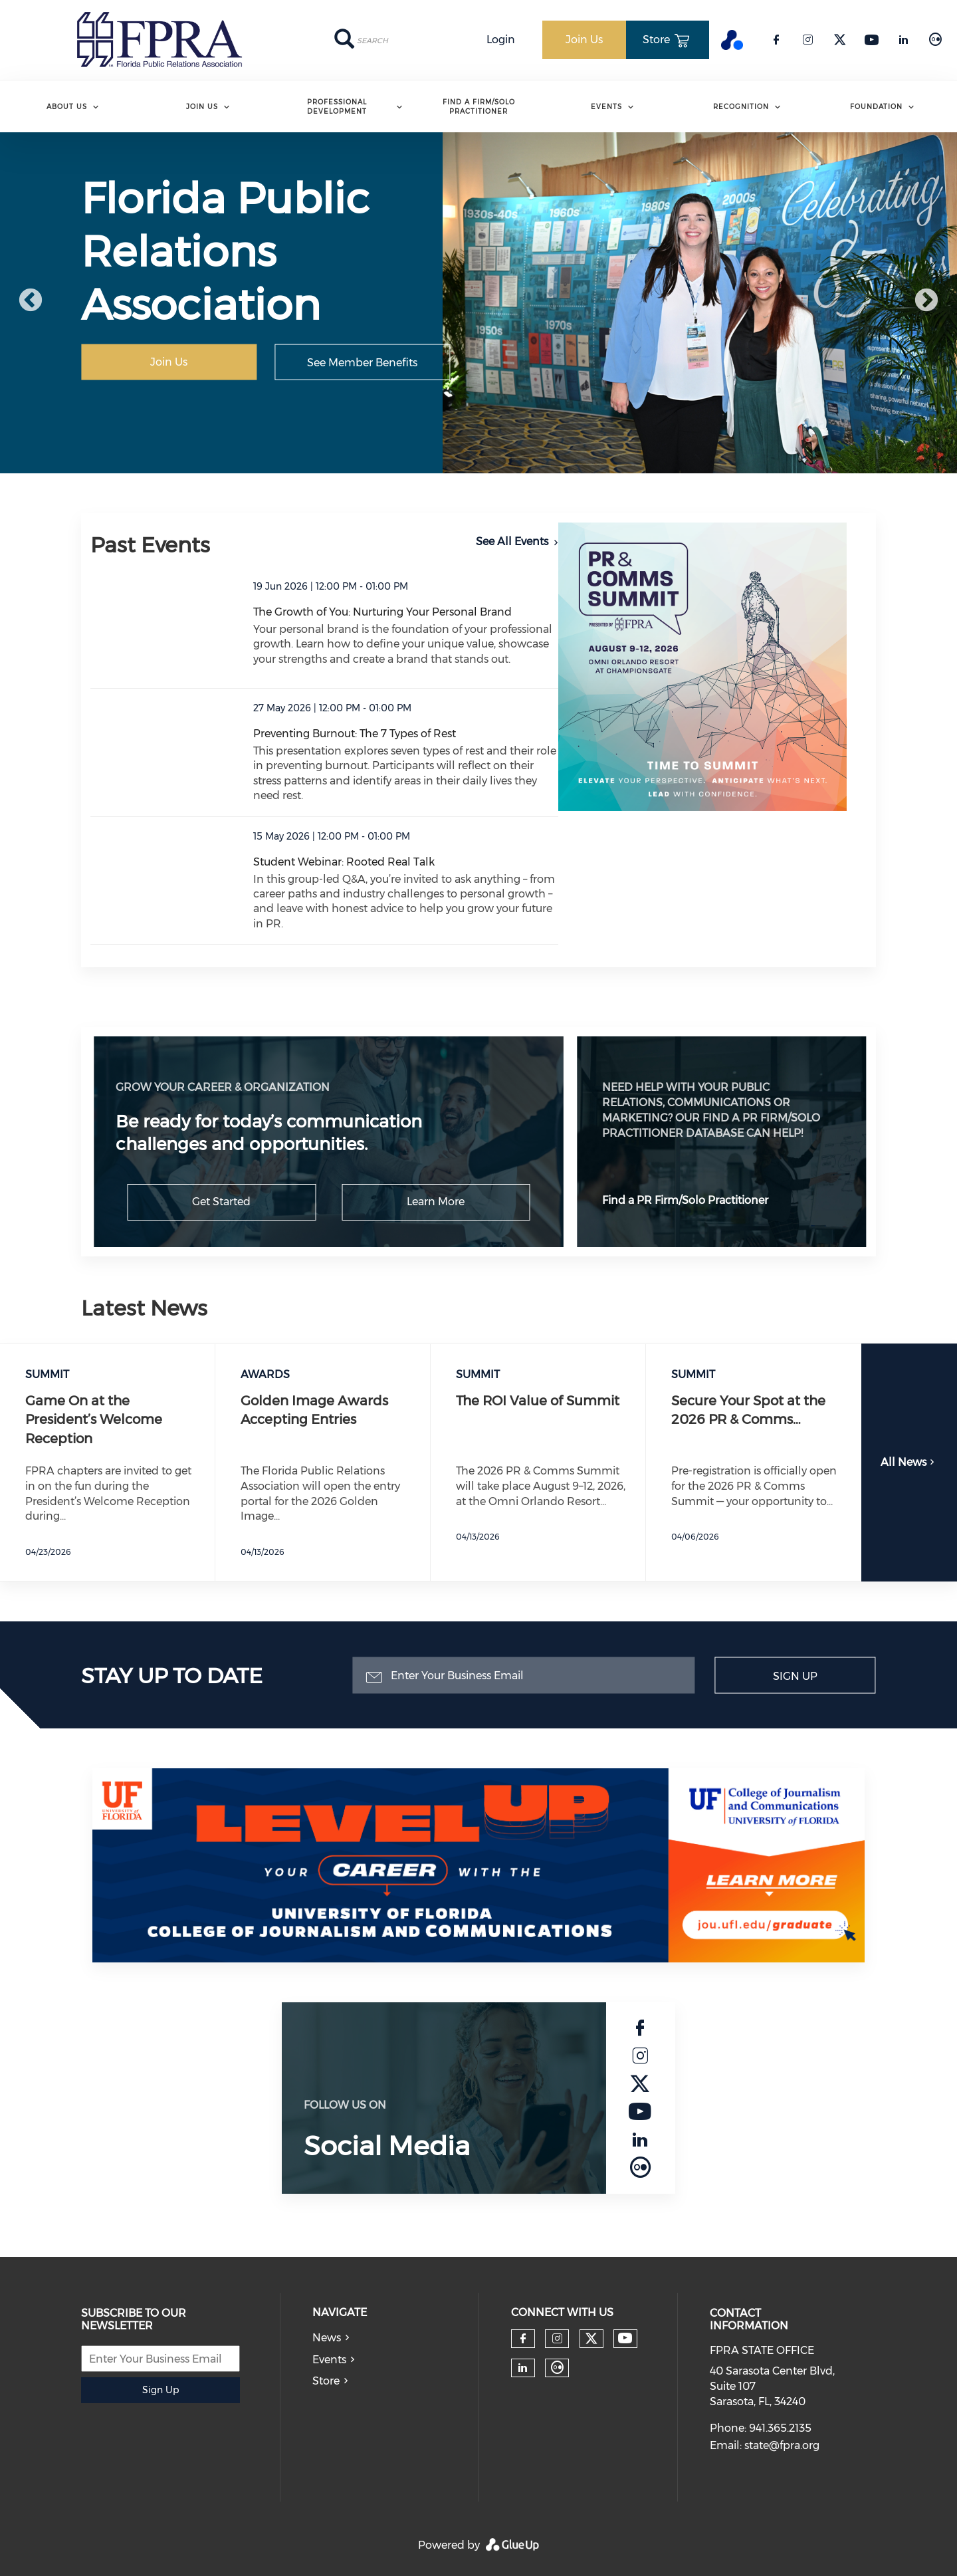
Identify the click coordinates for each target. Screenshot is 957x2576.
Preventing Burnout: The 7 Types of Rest (354, 733)
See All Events (512, 541)
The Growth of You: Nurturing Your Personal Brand (382, 612)
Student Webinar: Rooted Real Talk (344, 862)
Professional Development (337, 107)
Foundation (876, 106)
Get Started (221, 1201)
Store (326, 2381)
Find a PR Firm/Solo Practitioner (685, 1200)
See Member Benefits (362, 362)
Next (926, 301)
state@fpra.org (781, 2445)
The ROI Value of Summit (537, 1401)
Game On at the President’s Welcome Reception (93, 1420)
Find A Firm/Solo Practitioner (479, 107)
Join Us (202, 106)
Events (606, 106)
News (326, 2337)
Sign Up (795, 1675)
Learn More (436, 1201)
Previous (31, 301)
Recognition (741, 106)
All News (909, 1462)
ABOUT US (67, 106)
